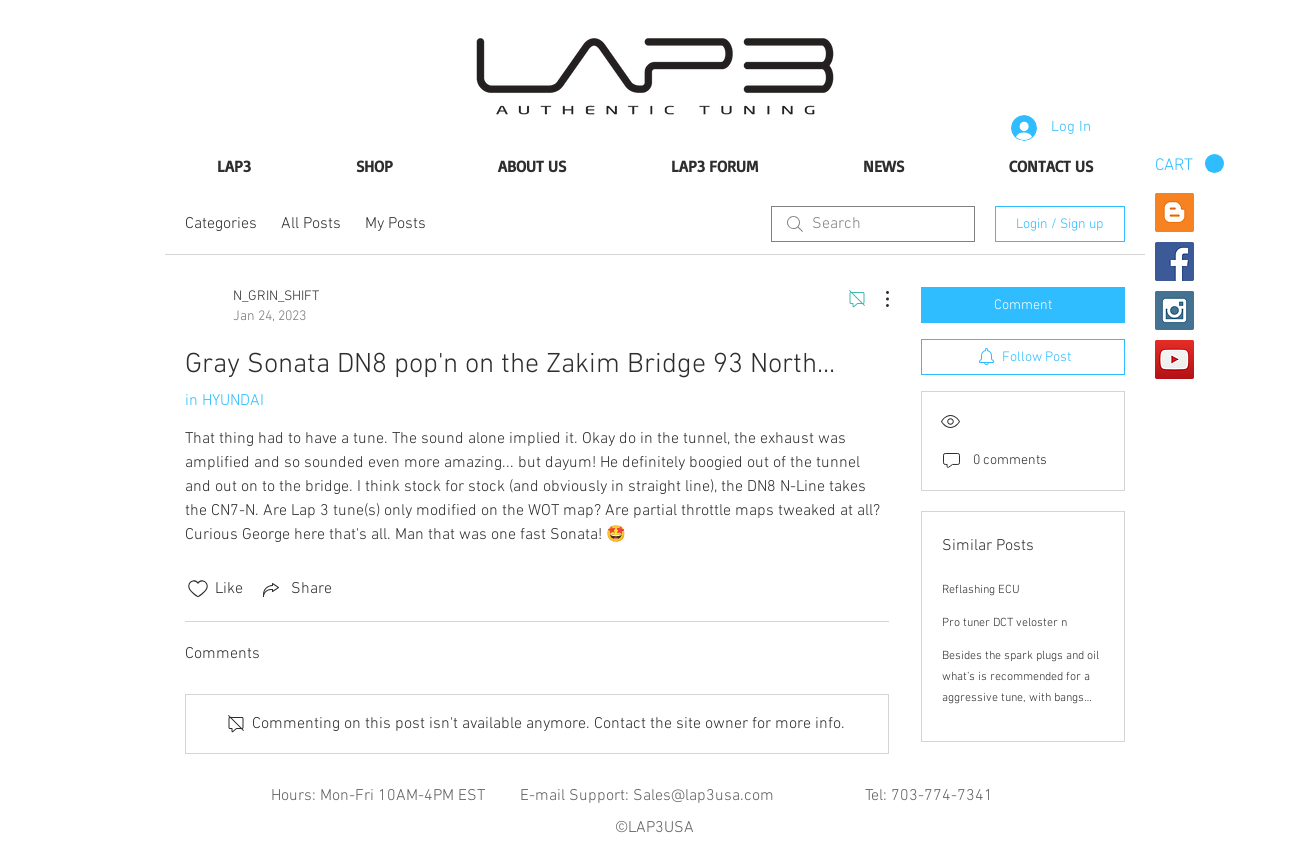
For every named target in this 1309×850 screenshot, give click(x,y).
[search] (873, 224)
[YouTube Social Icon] (1174, 359)
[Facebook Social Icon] (1174, 261)
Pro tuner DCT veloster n (1004, 623)
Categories (221, 224)
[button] (1189, 164)
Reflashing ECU (981, 590)
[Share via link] (295, 589)
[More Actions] (877, 299)
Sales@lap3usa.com (703, 796)
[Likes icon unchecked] (198, 589)
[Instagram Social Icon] (1174, 310)
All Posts (311, 224)
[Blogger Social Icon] (1174, 212)
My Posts (395, 224)
